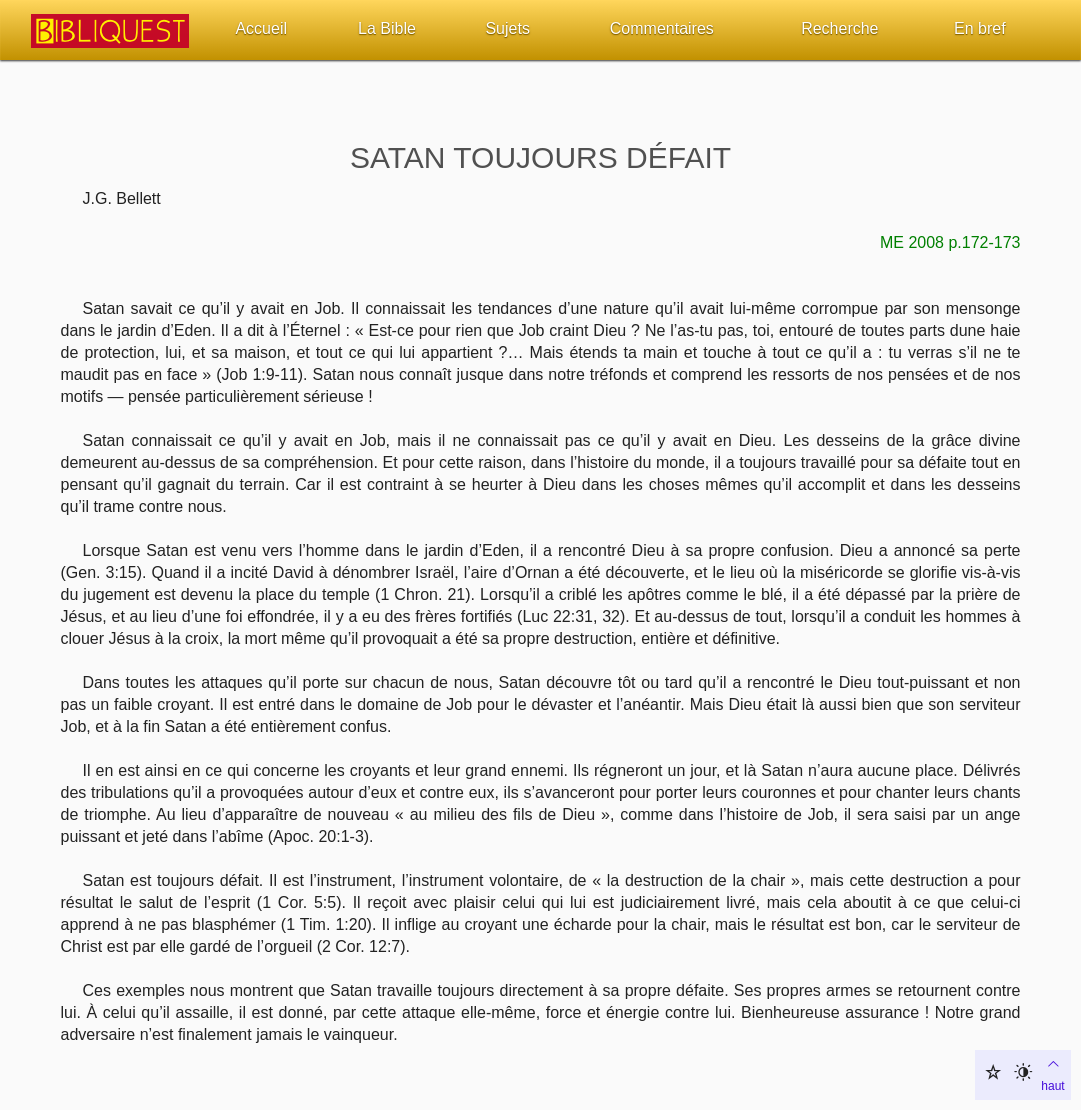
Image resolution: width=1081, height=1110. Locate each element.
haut (1052, 1073)
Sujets (507, 28)
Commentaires (662, 28)
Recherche (839, 28)
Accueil (261, 28)
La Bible (387, 28)
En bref (980, 28)
